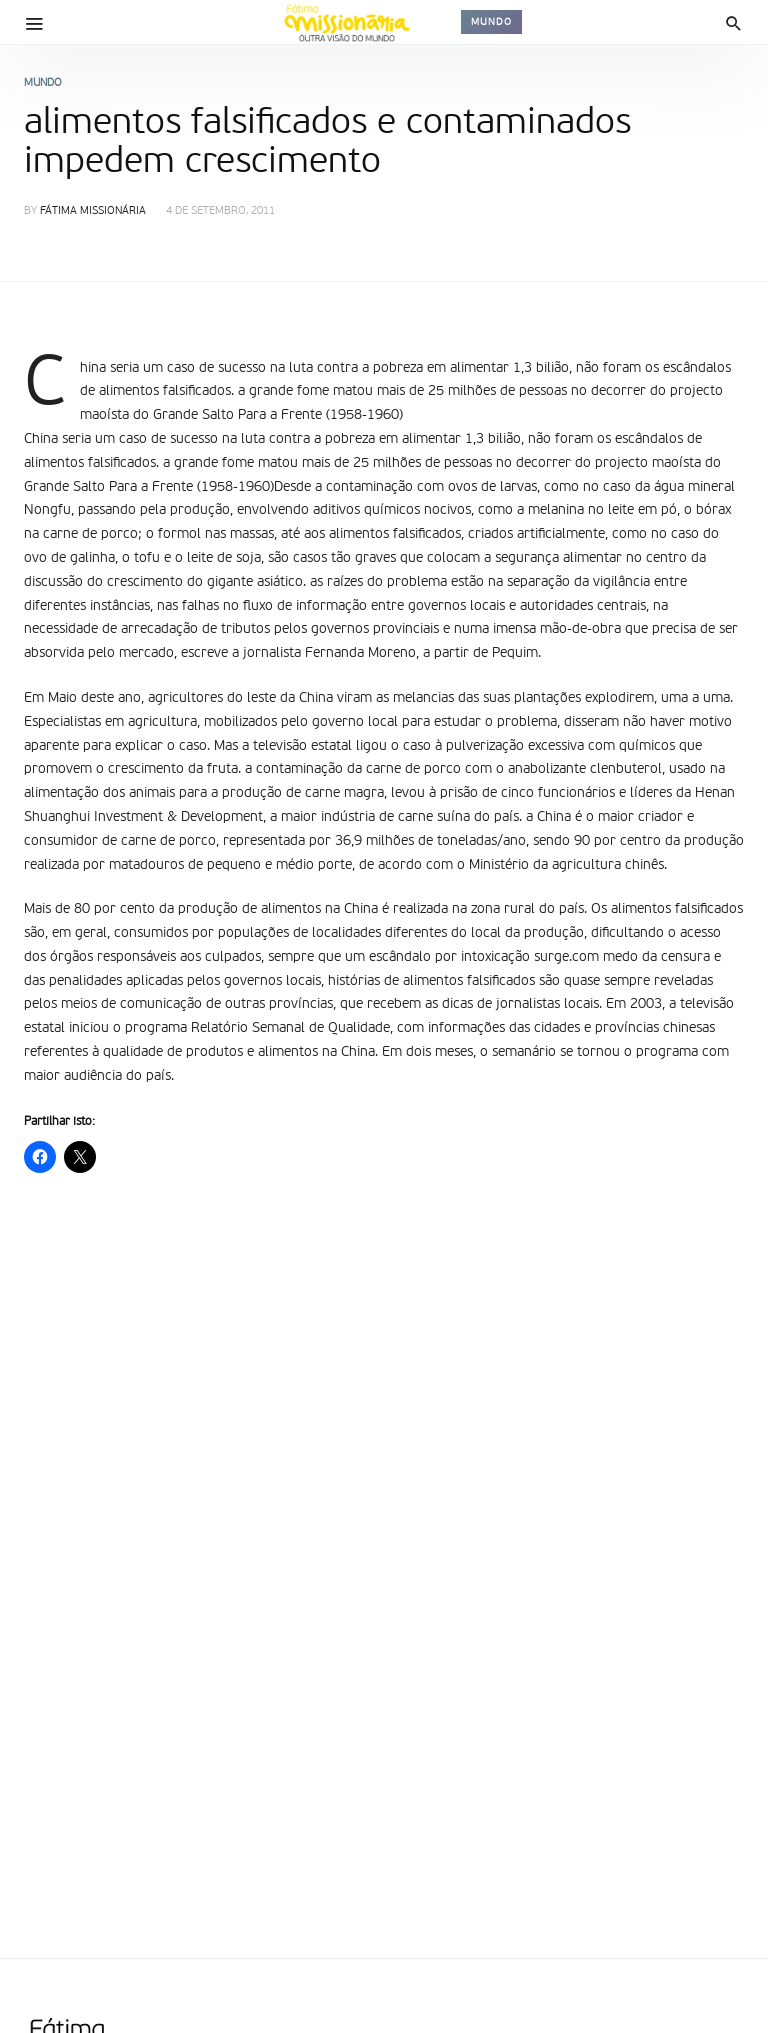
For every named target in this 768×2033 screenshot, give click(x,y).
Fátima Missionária (93, 211)
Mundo (491, 22)
